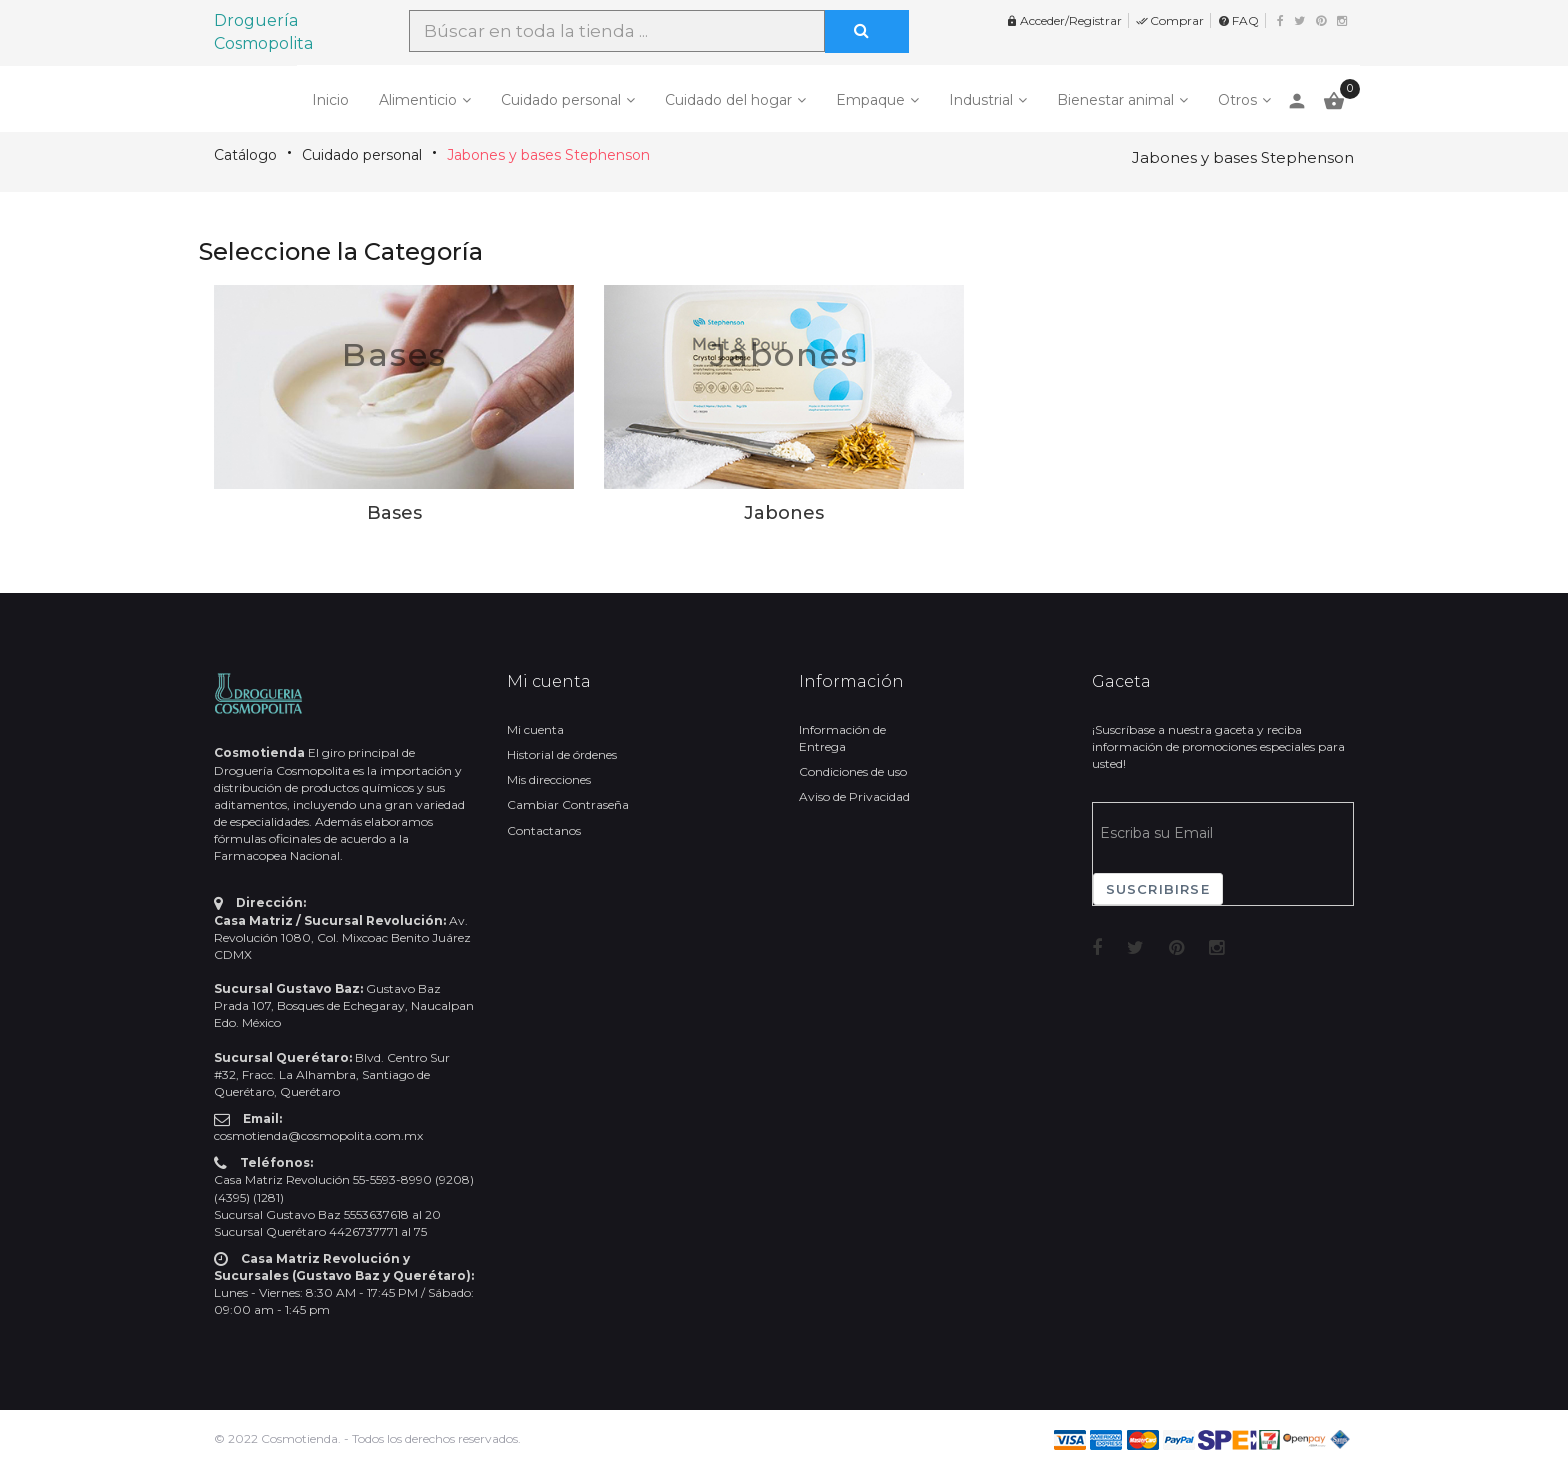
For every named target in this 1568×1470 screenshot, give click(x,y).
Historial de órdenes (562, 754)
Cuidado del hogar (728, 100)
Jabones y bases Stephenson (548, 155)
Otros (1237, 100)
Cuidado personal (561, 100)
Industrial (981, 100)
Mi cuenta (535, 729)
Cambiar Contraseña (568, 804)
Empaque (870, 100)
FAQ (1238, 20)
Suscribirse (1158, 889)
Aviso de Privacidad (854, 796)
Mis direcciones (549, 779)
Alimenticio (418, 100)
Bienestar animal (1115, 100)
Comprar (1170, 20)
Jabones (784, 354)
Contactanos (544, 830)
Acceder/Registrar (1064, 20)
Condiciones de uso (853, 771)
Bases (394, 354)
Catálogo (245, 155)
